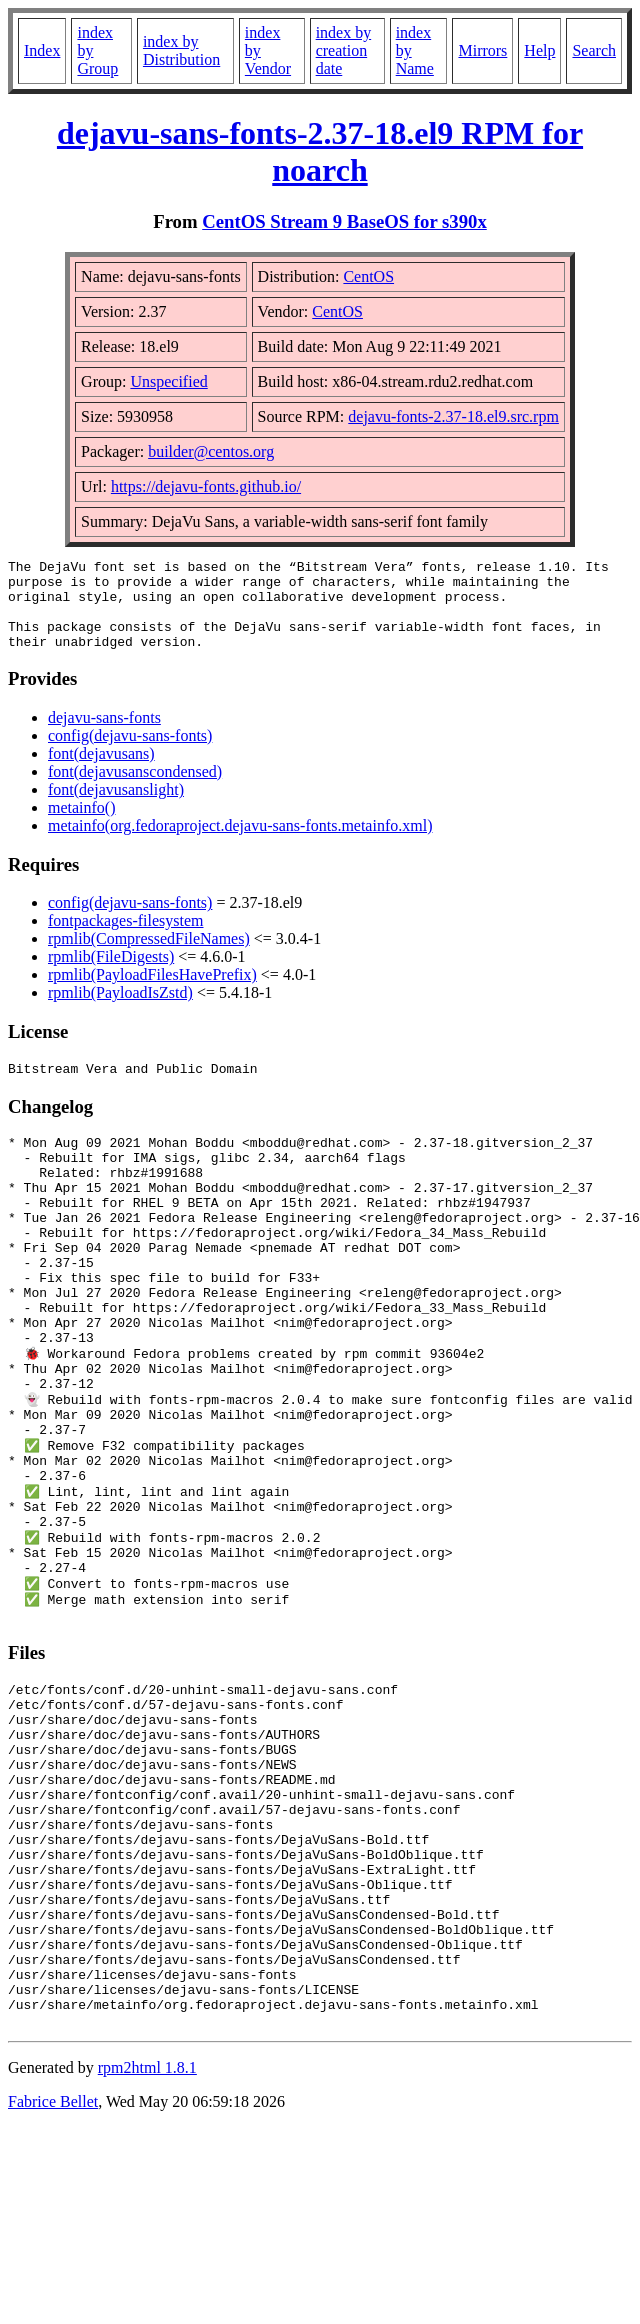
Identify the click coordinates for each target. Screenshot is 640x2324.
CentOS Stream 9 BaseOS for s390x (344, 221)
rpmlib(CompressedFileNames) (149, 956)
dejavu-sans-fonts (104, 735)
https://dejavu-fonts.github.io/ (206, 486)
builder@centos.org (211, 451)
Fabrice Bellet (53, 2280)
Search (594, 50)
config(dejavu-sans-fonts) (130, 753)
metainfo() (82, 825)
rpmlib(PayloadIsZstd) (120, 1010)
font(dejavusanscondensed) (135, 789)
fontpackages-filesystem (126, 938)
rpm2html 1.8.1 (147, 2246)
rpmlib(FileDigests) (111, 974)
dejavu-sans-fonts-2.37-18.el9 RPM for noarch (320, 151)
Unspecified (168, 381)
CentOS (368, 276)
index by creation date (344, 50)
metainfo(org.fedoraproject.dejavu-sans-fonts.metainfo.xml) (240, 843)
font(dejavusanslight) (116, 807)
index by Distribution (181, 50)
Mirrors (482, 50)
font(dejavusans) (101, 771)
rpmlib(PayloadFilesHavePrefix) (152, 992)
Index (42, 50)
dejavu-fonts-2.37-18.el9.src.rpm (453, 416)
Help (539, 50)
